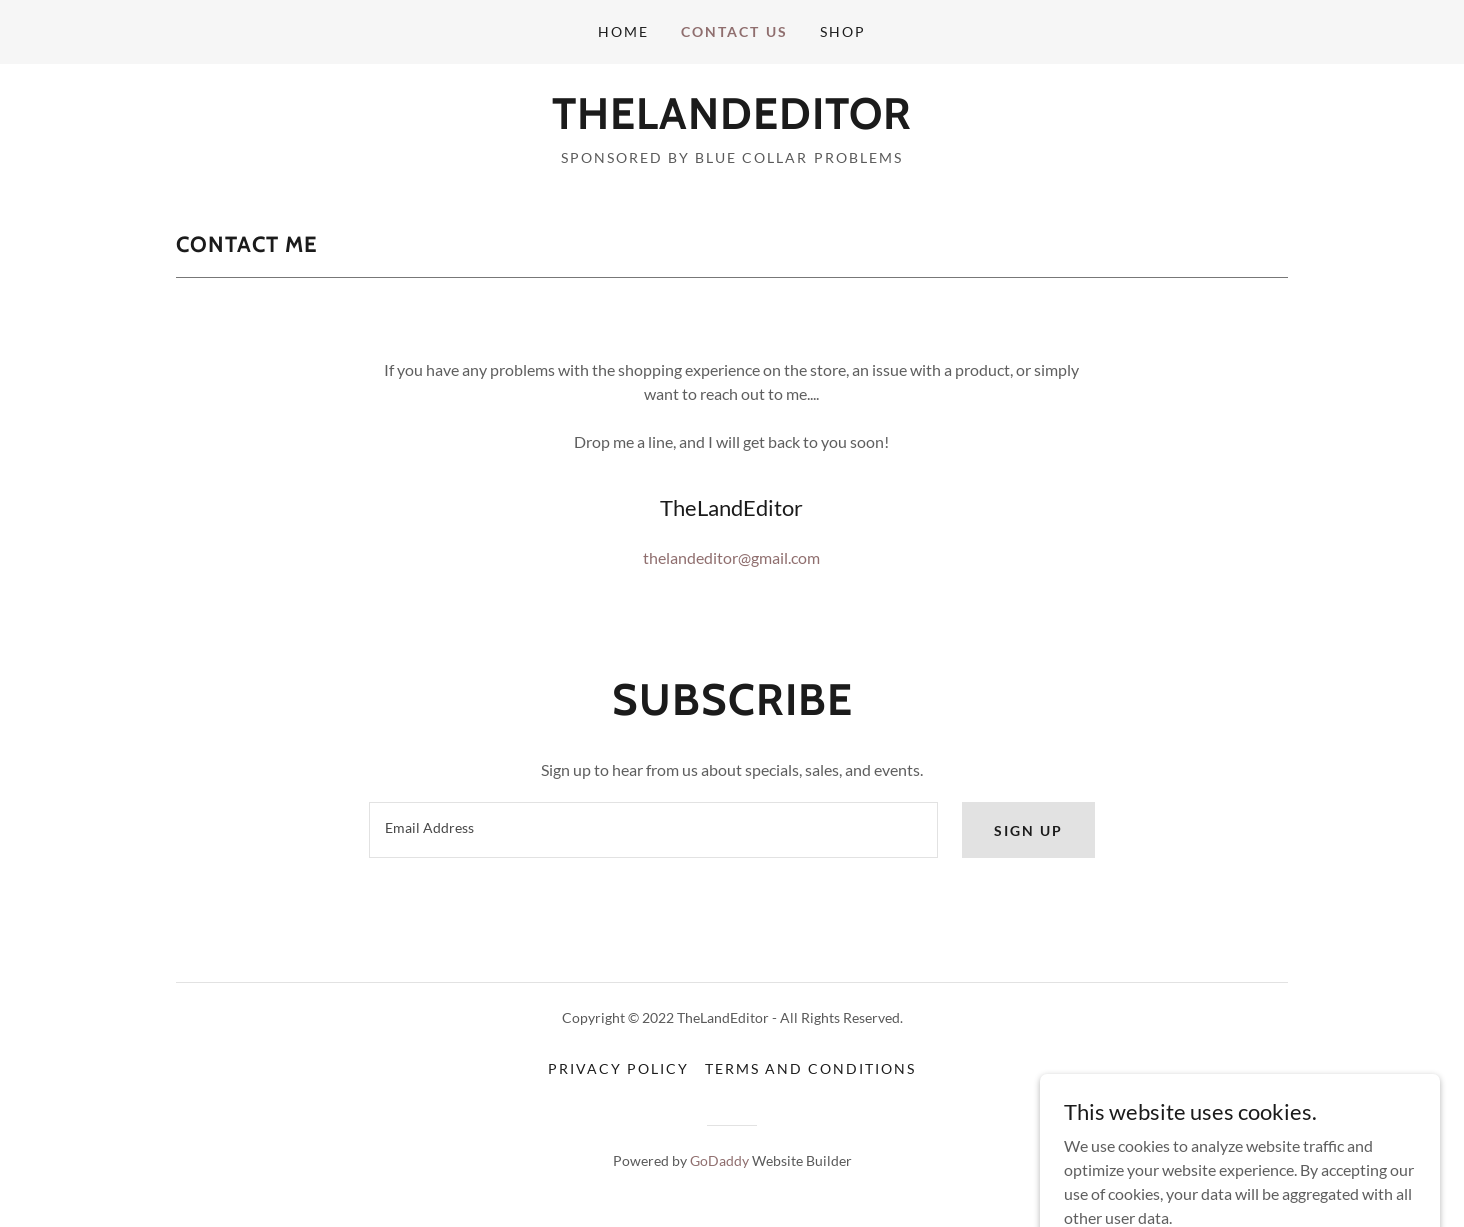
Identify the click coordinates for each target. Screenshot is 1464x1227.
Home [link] (623, 31)
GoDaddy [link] (719, 1160)
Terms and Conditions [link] (810, 1068)
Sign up (1028, 830)
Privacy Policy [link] (618, 1068)
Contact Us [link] (734, 31)
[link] (732, 122)
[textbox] (653, 830)
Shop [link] (843, 31)
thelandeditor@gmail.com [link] (731, 557)
